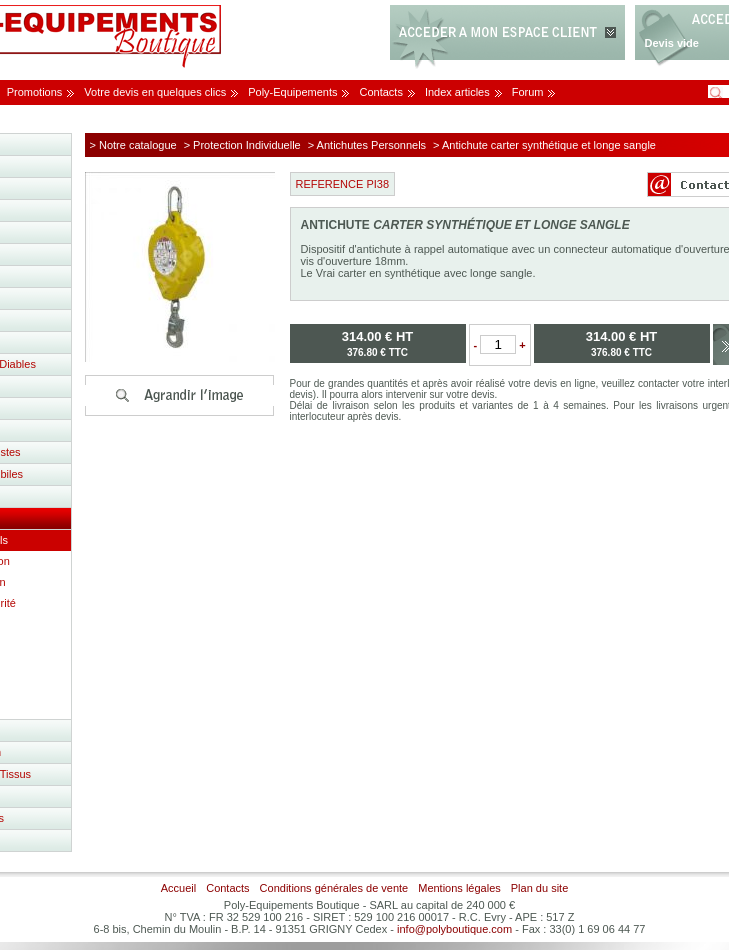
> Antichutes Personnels (367, 145)
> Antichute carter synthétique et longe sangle (544, 145)
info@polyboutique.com (454, 929)
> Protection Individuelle (242, 145)
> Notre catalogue (133, 145)
